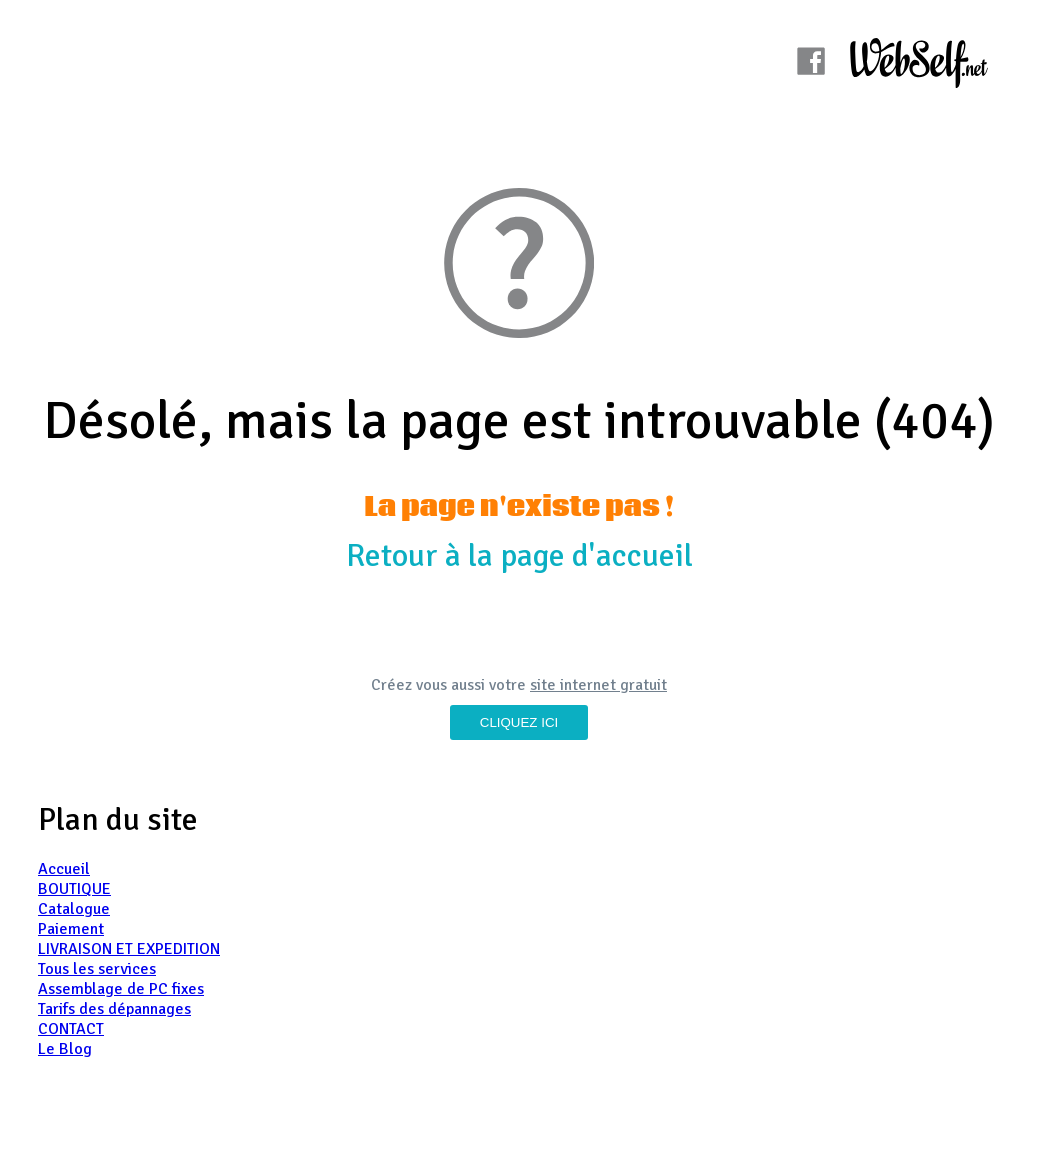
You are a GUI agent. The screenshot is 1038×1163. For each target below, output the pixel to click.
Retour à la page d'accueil (519, 555)
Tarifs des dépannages (114, 1009)
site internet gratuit (598, 685)
